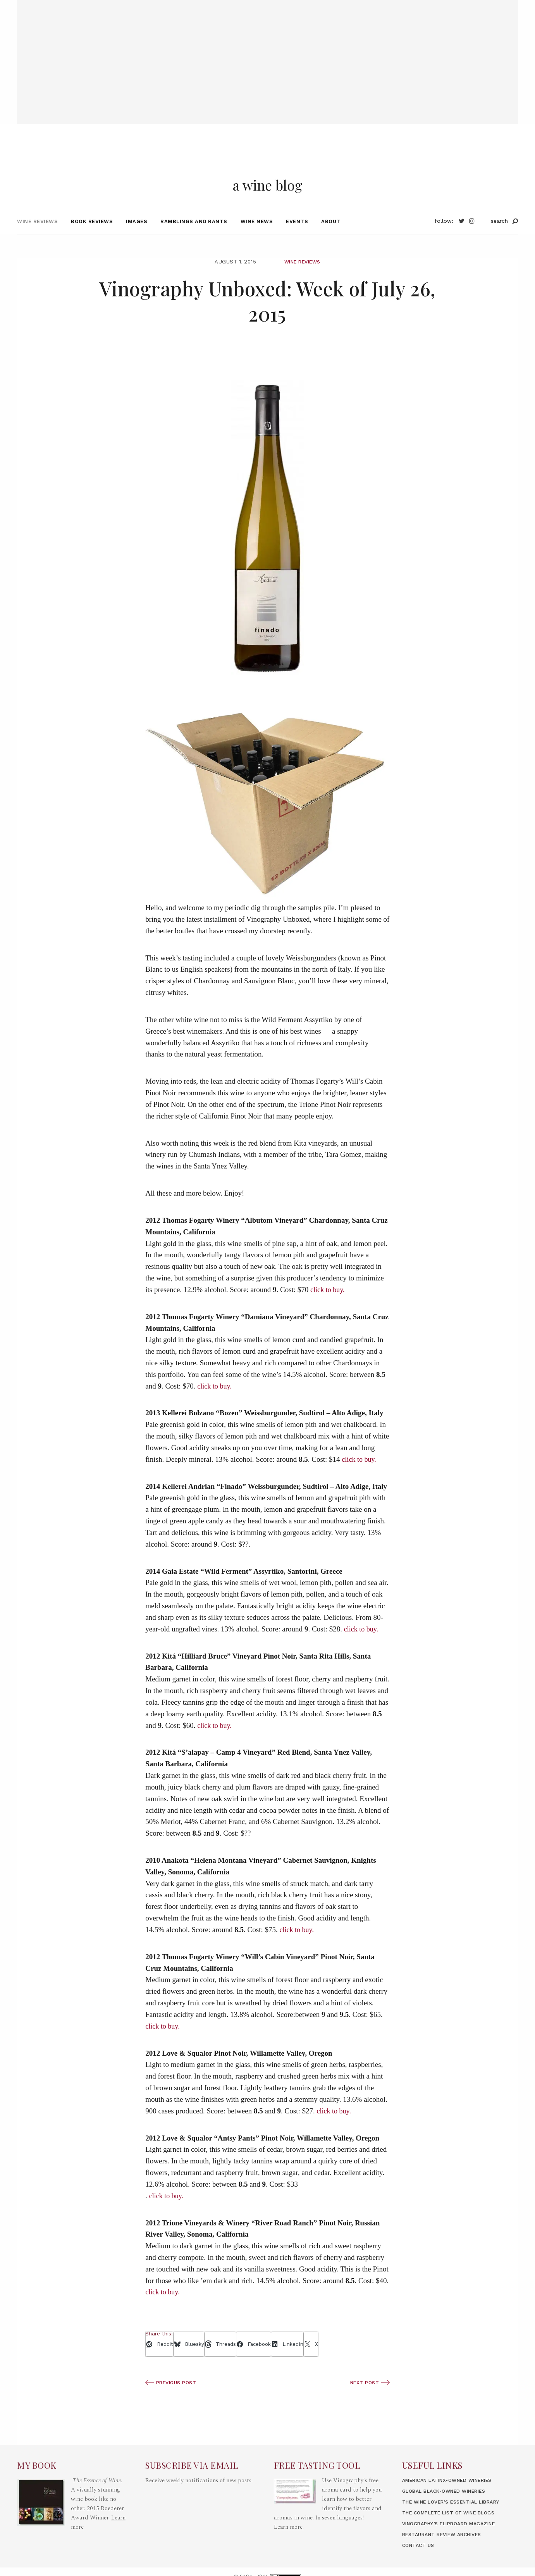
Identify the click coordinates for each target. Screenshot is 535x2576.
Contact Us (419, 2560)
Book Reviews (92, 236)
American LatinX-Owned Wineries (453, 2495)
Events (297, 236)
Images (136, 236)
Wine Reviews (37, 236)
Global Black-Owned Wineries (449, 2506)
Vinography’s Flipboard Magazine (454, 2538)
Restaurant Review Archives (446, 2549)
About (331, 236)
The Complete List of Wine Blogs (453, 2527)
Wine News (257, 236)
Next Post (369, 2397)
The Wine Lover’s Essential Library (457, 2516)
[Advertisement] (267, 54)
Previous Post (172, 2397)
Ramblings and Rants (193, 236)
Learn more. (289, 2541)
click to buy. (328, 1304)
